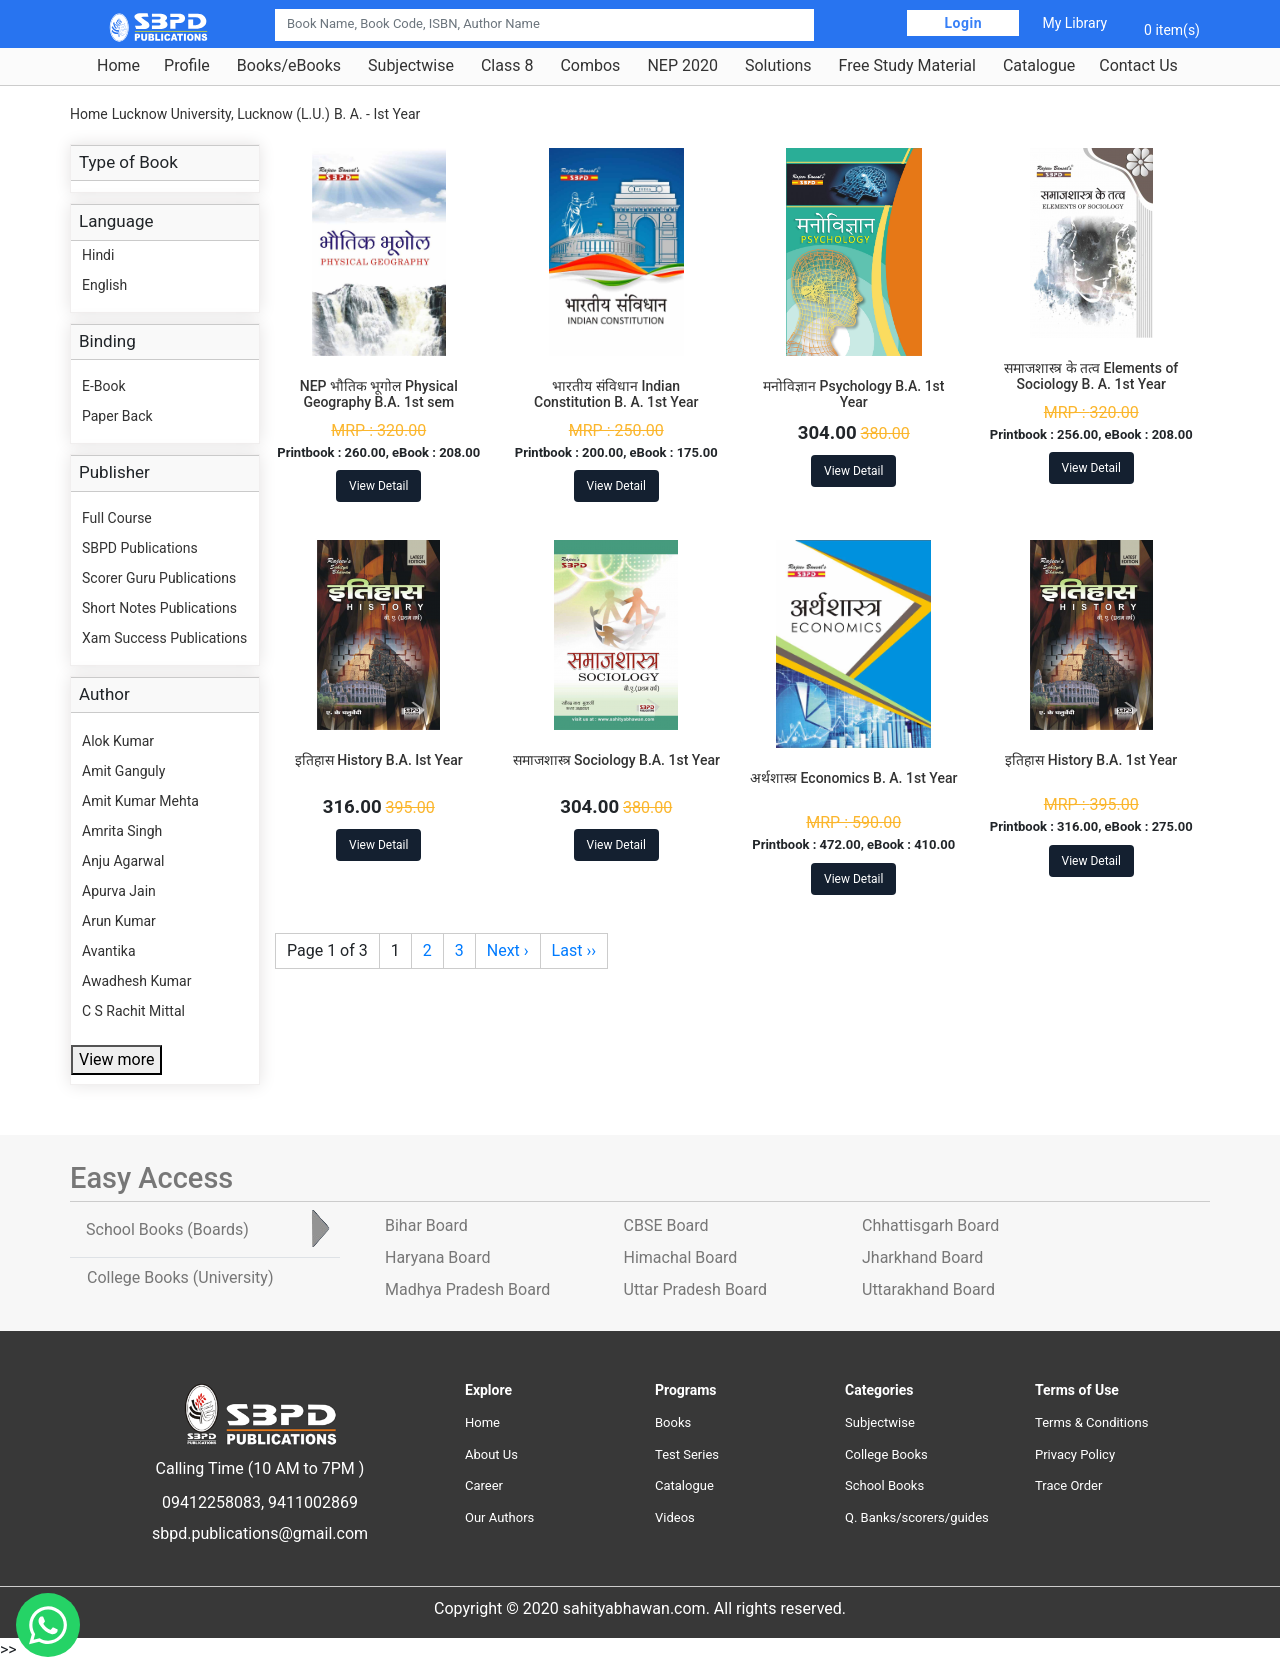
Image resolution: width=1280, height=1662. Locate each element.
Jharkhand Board (922, 1257)
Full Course (117, 518)
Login (963, 23)
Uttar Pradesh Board (695, 1289)
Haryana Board (437, 1257)
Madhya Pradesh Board (467, 1289)
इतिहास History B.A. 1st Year (1091, 760)
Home (118, 66)
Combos (590, 66)
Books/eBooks (289, 66)
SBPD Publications (140, 548)
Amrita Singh (122, 831)
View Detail (378, 486)
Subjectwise (411, 66)
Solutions (778, 66)
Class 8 (507, 66)
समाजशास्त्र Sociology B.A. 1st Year (616, 760)
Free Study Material (907, 66)
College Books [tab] (180, 1277)
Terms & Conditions (1091, 1422)
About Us (491, 1454)
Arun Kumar (119, 921)
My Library (1074, 23)
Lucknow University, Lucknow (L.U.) (221, 114)
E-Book (104, 386)
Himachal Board (681, 1257)
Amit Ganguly (123, 771)
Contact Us (1138, 66)
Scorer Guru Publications (159, 578)
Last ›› (574, 950)
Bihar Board (426, 1225)
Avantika (109, 951)
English (104, 285)
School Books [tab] (167, 1229)
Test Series (687, 1454)
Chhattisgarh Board (930, 1225)
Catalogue (1039, 66)
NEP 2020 (682, 66)
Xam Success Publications (164, 638)
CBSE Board (666, 1225)
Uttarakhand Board (928, 1289)
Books (673, 1422)
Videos (675, 1517)
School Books (884, 1485)
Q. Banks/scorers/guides (917, 1517)
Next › (508, 950)
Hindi (98, 255)
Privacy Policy (1075, 1454)
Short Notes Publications (159, 608)
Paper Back (117, 416)
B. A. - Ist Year (377, 114)
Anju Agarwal (123, 861)
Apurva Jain (119, 891)
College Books (886, 1454)
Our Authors (499, 1517)
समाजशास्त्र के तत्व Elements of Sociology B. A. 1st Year (1091, 376)
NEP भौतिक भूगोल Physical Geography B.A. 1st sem (379, 394)
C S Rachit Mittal (133, 1011)
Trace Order (1068, 1485)
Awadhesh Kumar (136, 981)
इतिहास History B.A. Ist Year (379, 760)
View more (116, 1059)
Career (484, 1485)
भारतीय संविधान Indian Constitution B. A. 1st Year (616, 394)
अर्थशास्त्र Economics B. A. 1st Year (853, 778)
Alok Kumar (118, 741)
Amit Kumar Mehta (140, 801)
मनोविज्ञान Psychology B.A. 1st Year (853, 394)
